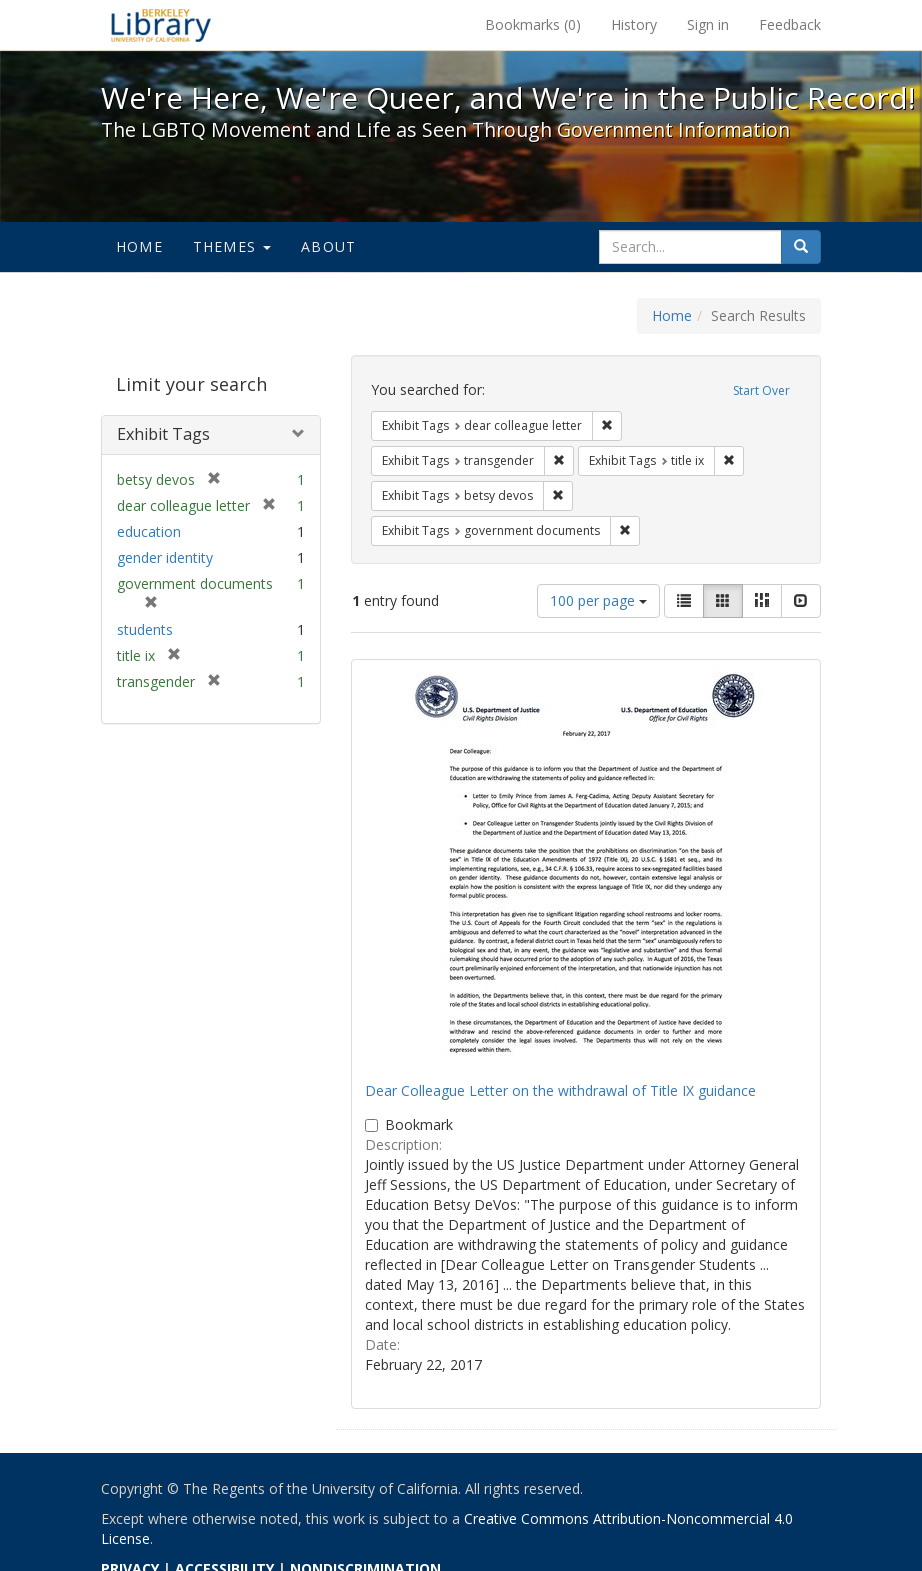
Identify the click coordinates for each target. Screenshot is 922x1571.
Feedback (790, 24)
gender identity (165, 557)
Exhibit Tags (163, 434)
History (634, 24)
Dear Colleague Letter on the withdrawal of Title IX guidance (560, 1090)
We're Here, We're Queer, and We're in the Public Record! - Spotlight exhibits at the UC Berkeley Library (161, 25)
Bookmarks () (533, 24)
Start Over (761, 390)
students (145, 629)
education (149, 531)
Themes (232, 246)
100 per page (598, 600)
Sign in (708, 24)
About (328, 246)
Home (139, 246)
